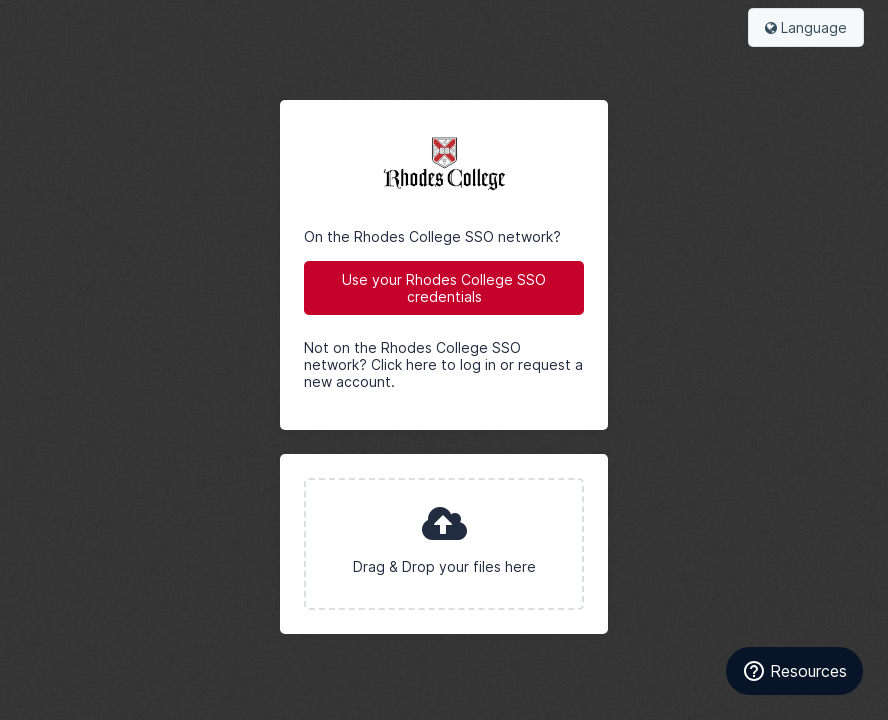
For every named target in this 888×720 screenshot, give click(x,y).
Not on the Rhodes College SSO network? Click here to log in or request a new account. (443, 364)
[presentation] (444, 544)
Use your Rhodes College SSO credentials (444, 288)
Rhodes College (444, 164)
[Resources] (794, 671)
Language (806, 27)
